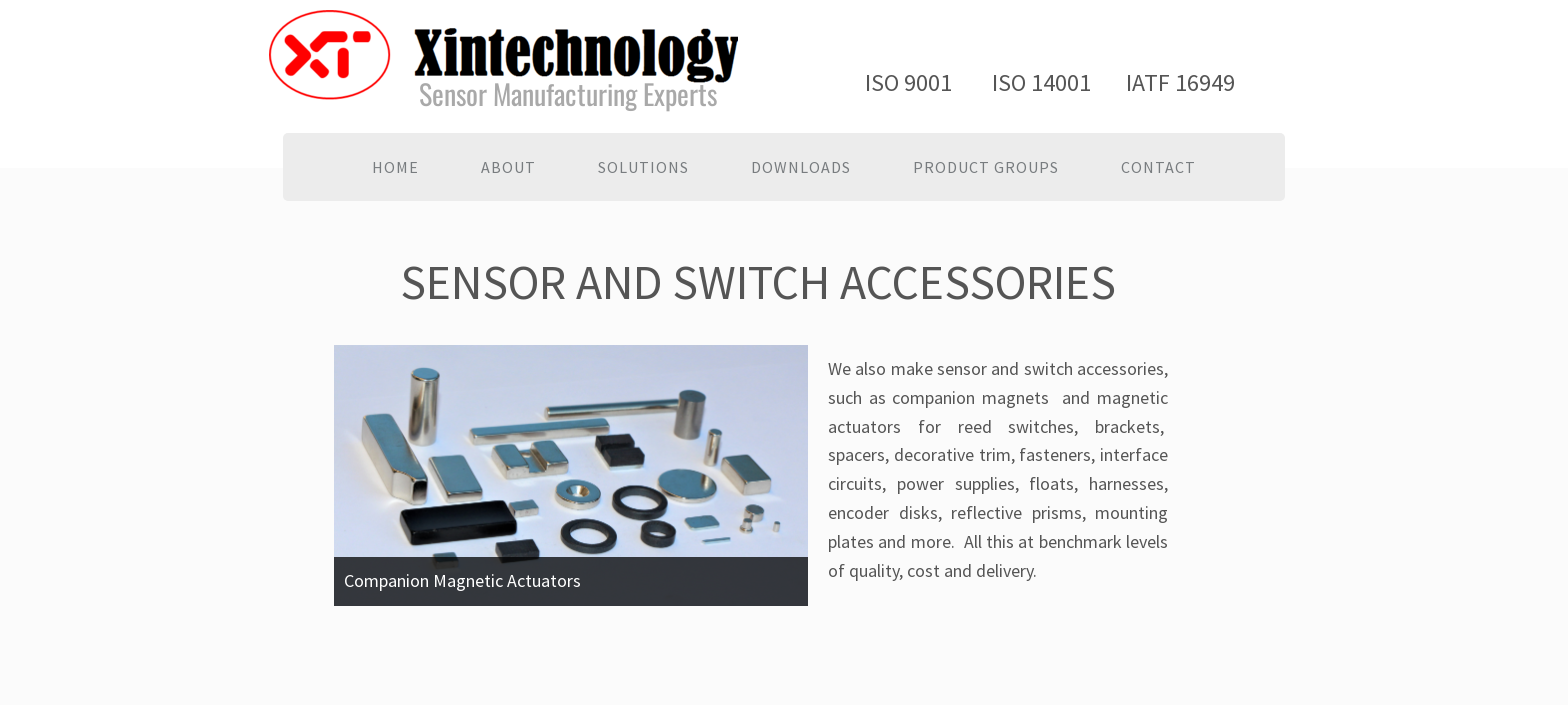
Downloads (801, 167)
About (508, 167)
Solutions (643, 167)
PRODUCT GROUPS (986, 167)
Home (395, 167)
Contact (1158, 167)
